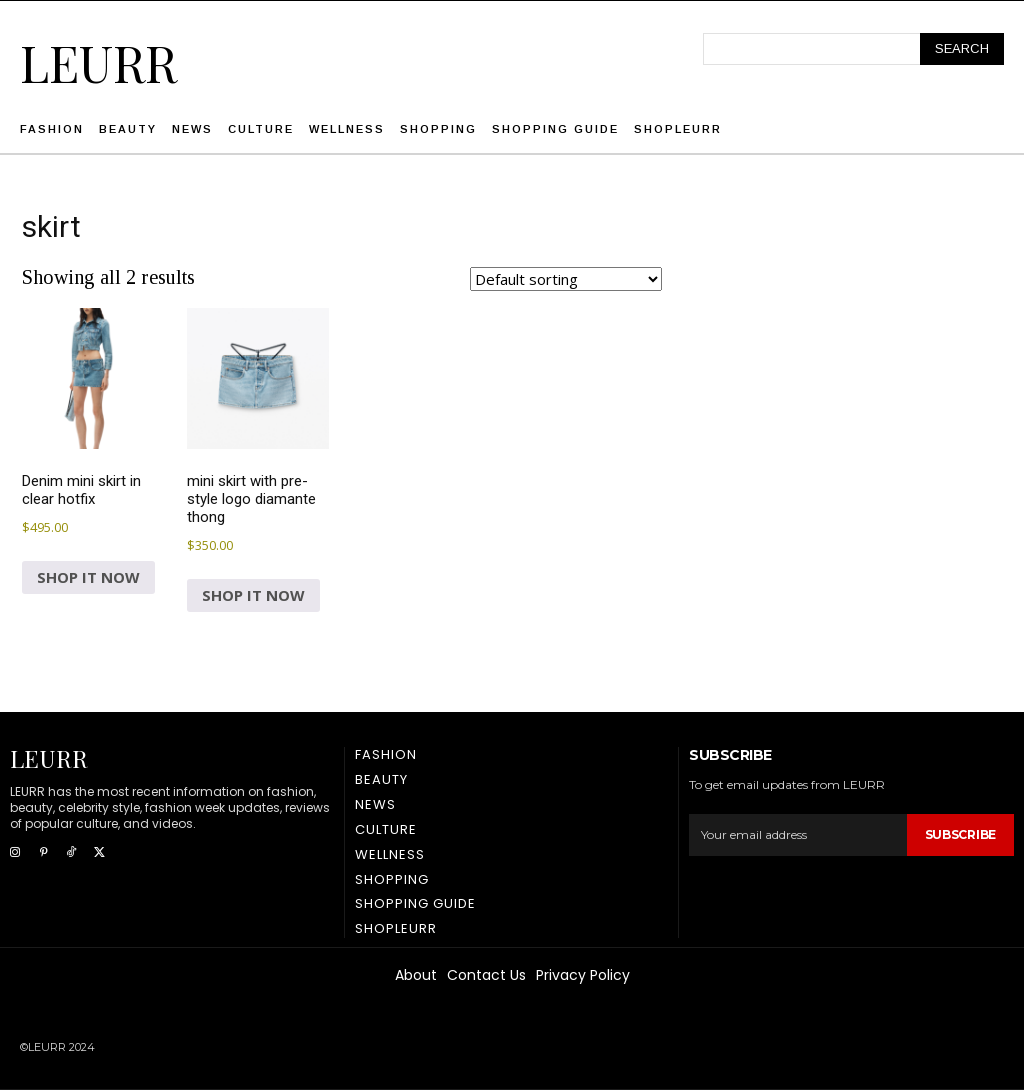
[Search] (962, 49)
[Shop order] (566, 279)
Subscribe (960, 834)
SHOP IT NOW (88, 577)
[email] (797, 835)
